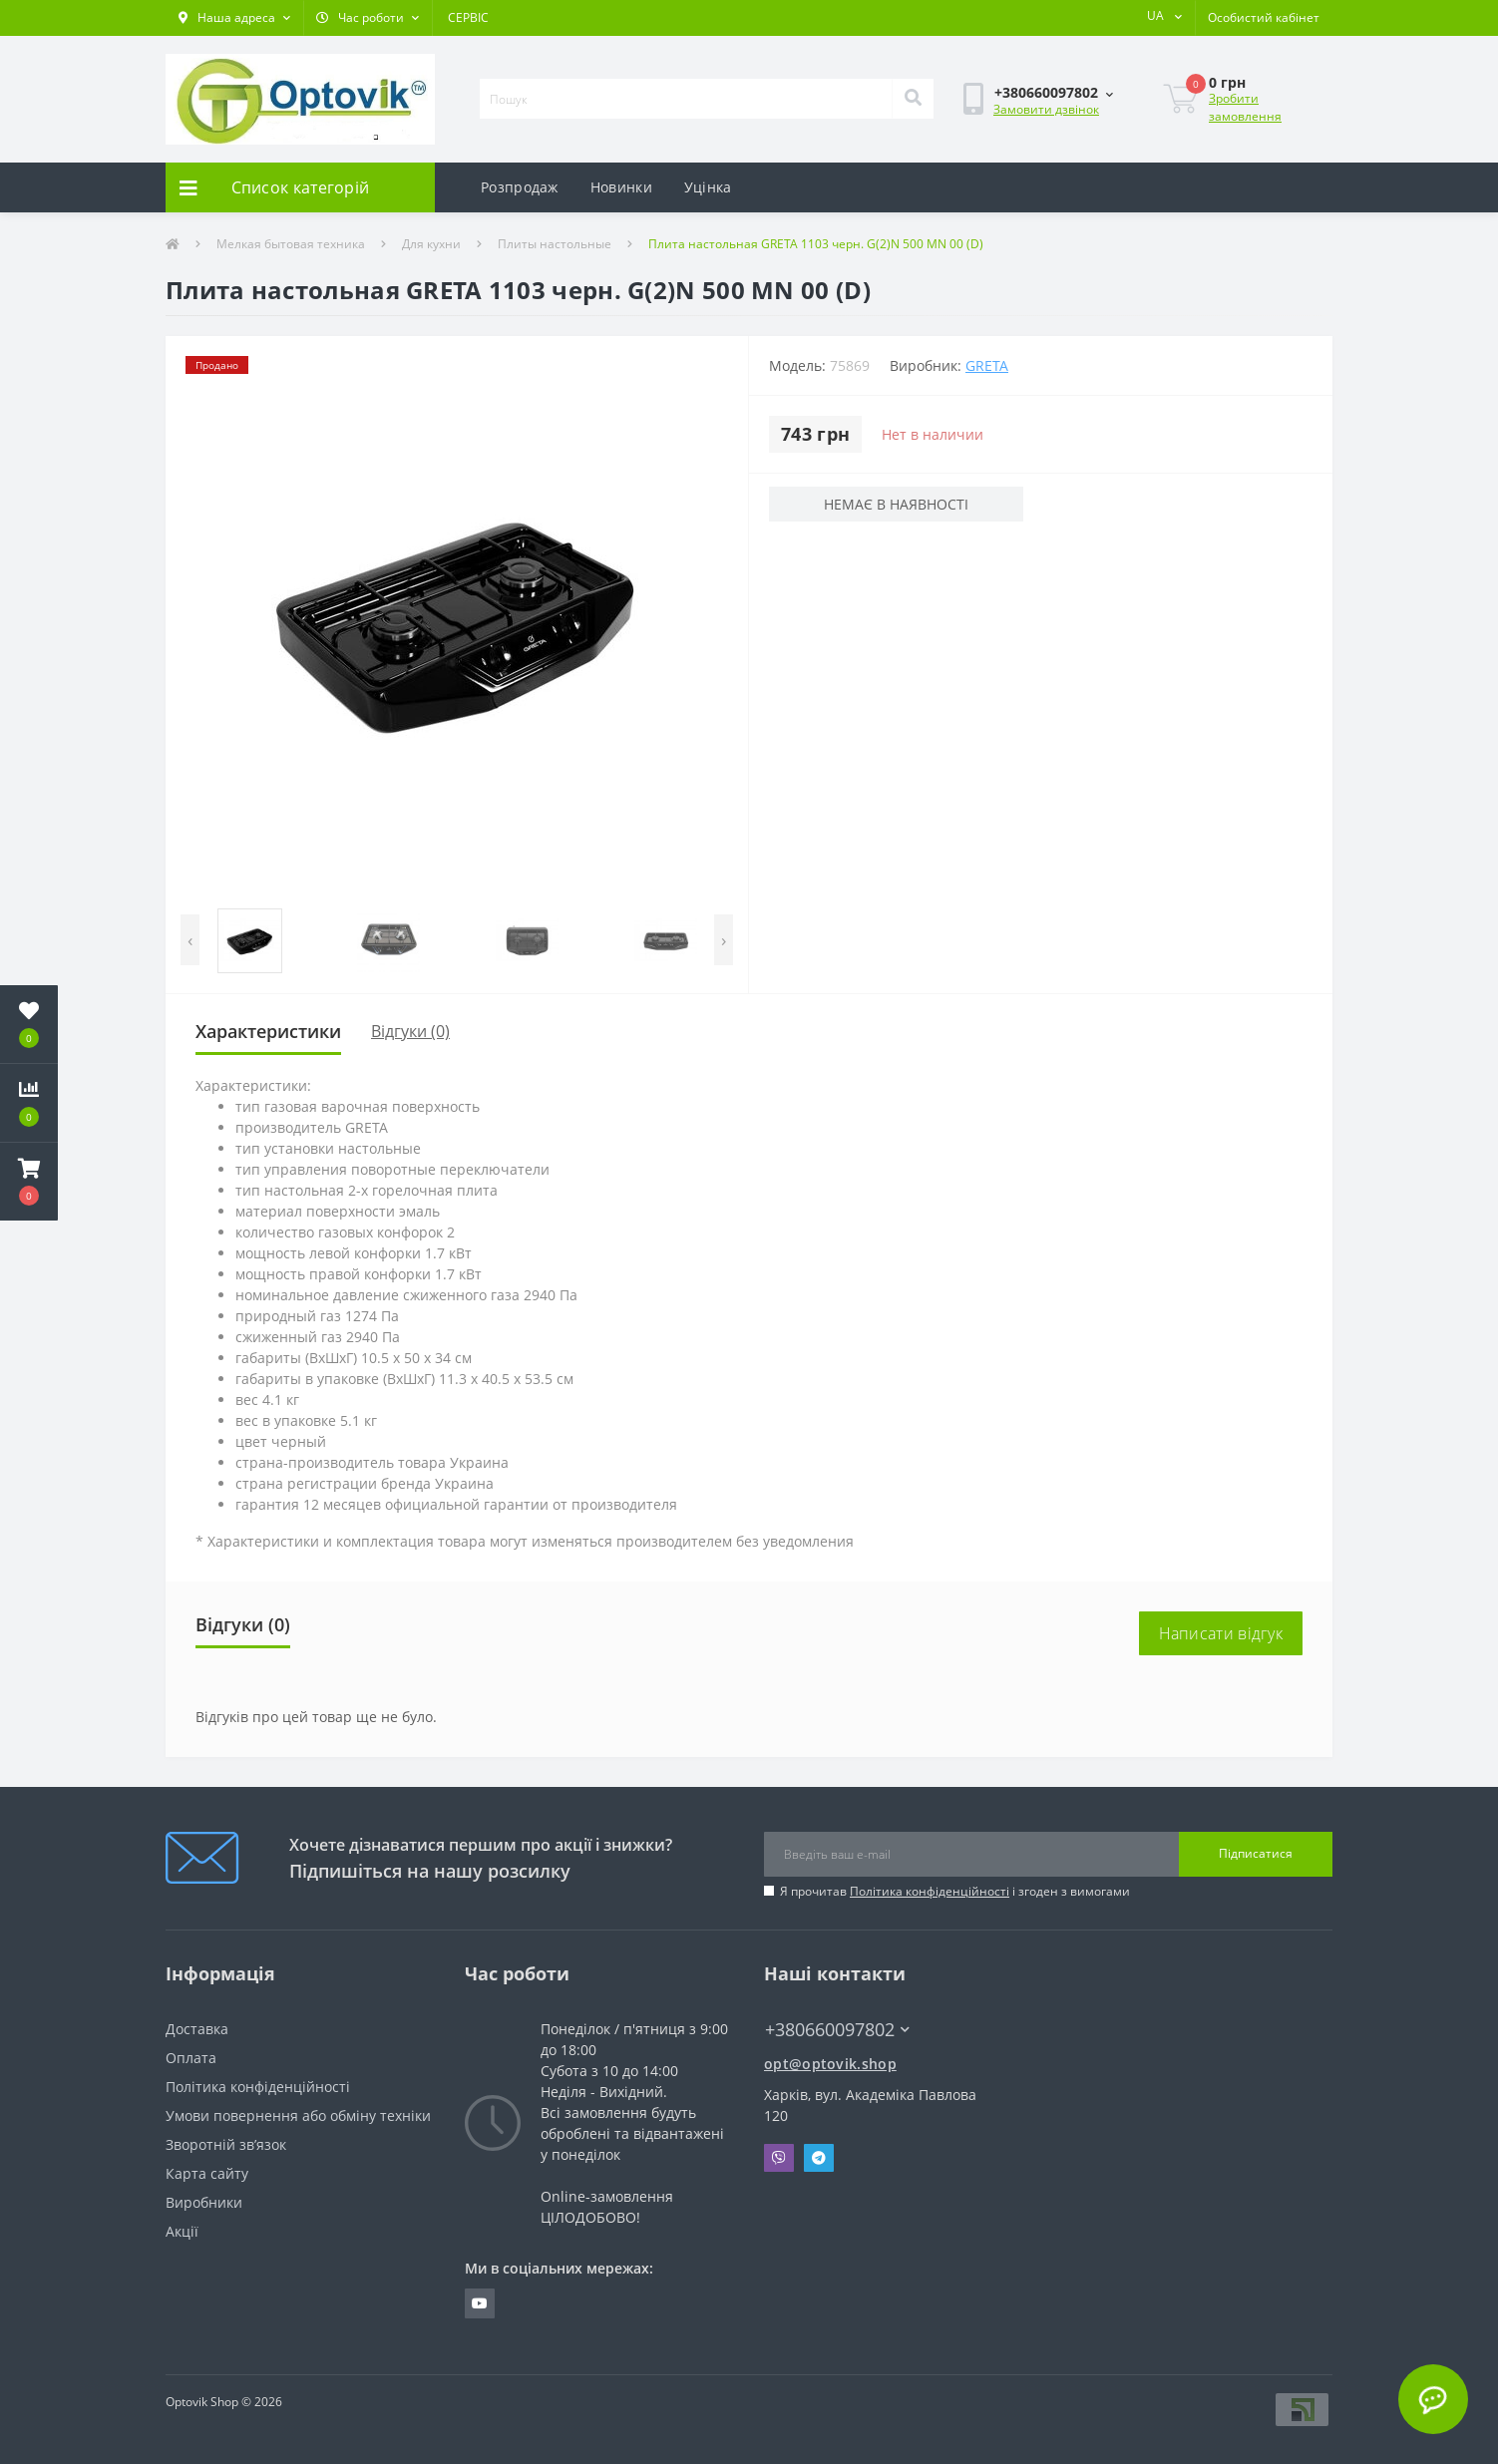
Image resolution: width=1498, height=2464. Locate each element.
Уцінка (708, 186)
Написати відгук (1221, 1633)
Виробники (204, 2202)
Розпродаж (520, 186)
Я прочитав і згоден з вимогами (955, 1891)
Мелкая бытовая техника (290, 243)
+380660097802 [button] (837, 2029)
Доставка (197, 2028)
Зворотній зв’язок (226, 2144)
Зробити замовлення (1245, 107)
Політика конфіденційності (929, 1891)
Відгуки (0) (410, 1031)
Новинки (621, 186)
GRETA (986, 365)
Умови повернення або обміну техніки (298, 2115)
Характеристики (268, 1031)
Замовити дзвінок (1046, 109)
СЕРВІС (468, 17)
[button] (234, 18)
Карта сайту (207, 2173)
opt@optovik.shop (830, 2063)
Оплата (191, 2057)
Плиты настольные (554, 243)
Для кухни (431, 243)
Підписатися (1256, 1853)
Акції (182, 2231)
